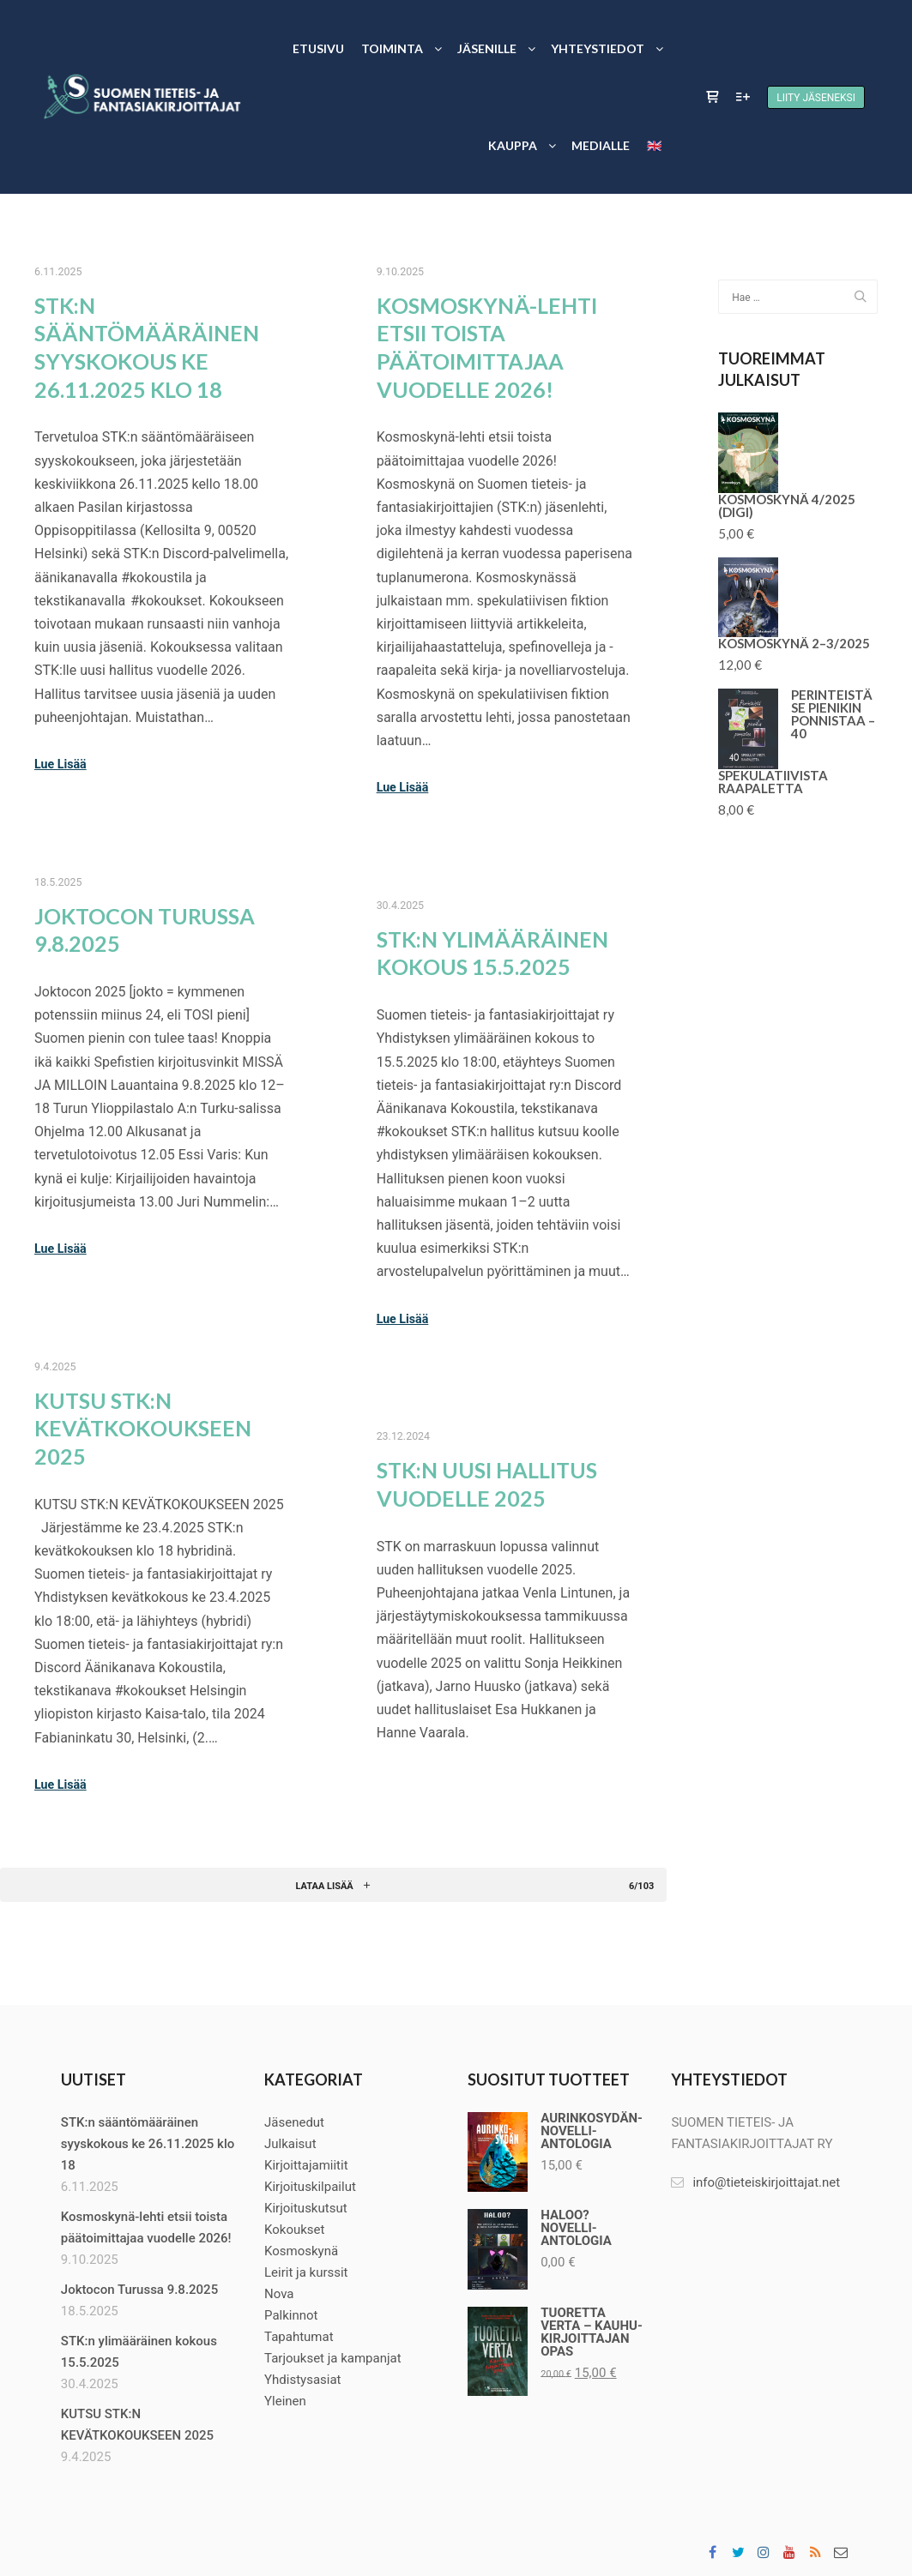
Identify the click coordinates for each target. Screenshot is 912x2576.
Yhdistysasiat (302, 2379)
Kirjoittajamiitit (306, 2165)
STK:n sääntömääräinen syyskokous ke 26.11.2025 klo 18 (147, 2144)
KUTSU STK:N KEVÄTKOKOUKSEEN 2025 (142, 1428)
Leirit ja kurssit (306, 2272)
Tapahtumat (299, 2336)
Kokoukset (294, 2229)
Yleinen (285, 2401)
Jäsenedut (294, 2122)
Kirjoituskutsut (305, 2208)
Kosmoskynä (301, 2251)
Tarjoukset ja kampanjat (333, 2358)
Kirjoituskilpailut (310, 2186)
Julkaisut (290, 2144)
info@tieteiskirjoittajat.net (755, 2182)
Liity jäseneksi (815, 98)
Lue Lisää (60, 764)
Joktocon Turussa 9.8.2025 (139, 2289)
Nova (278, 2294)
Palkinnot (290, 2315)
